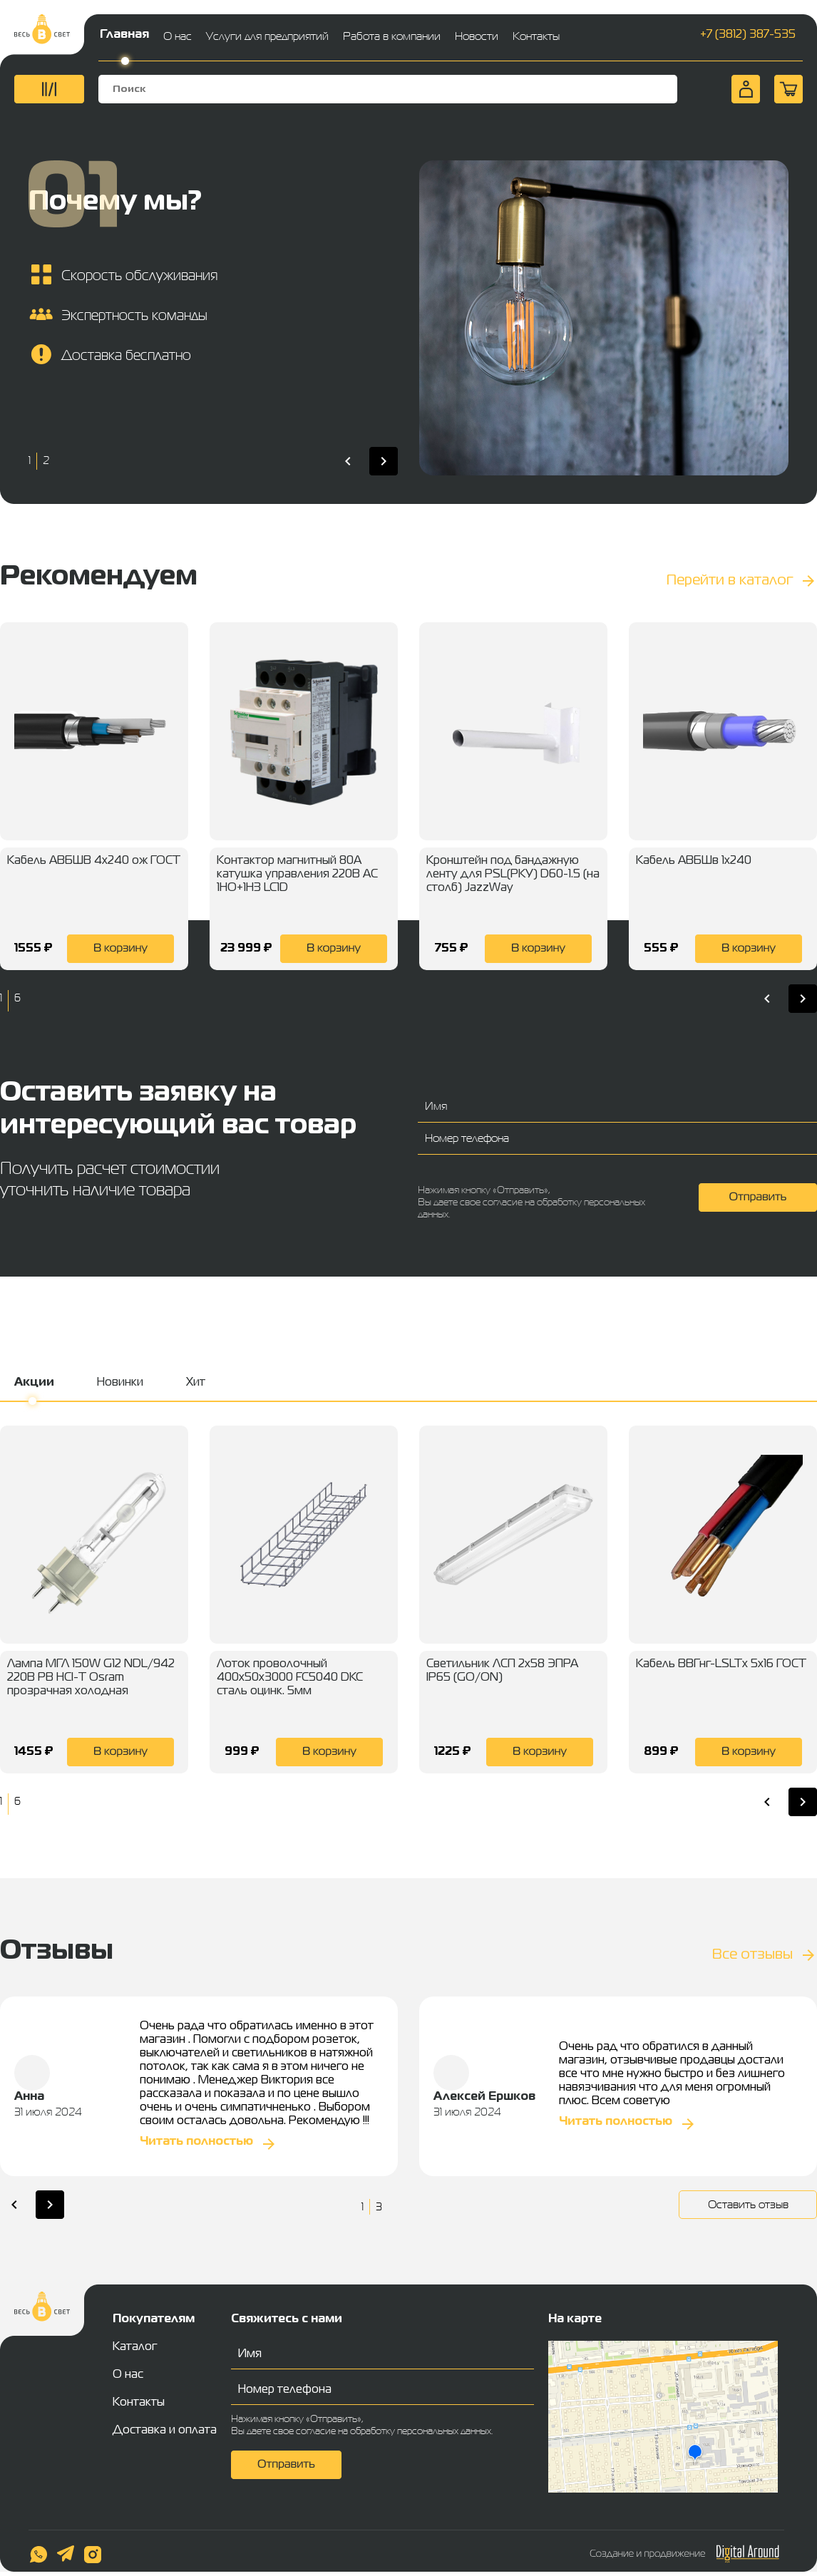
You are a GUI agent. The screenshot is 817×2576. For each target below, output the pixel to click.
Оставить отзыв (748, 2203)
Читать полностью (196, 2142)
